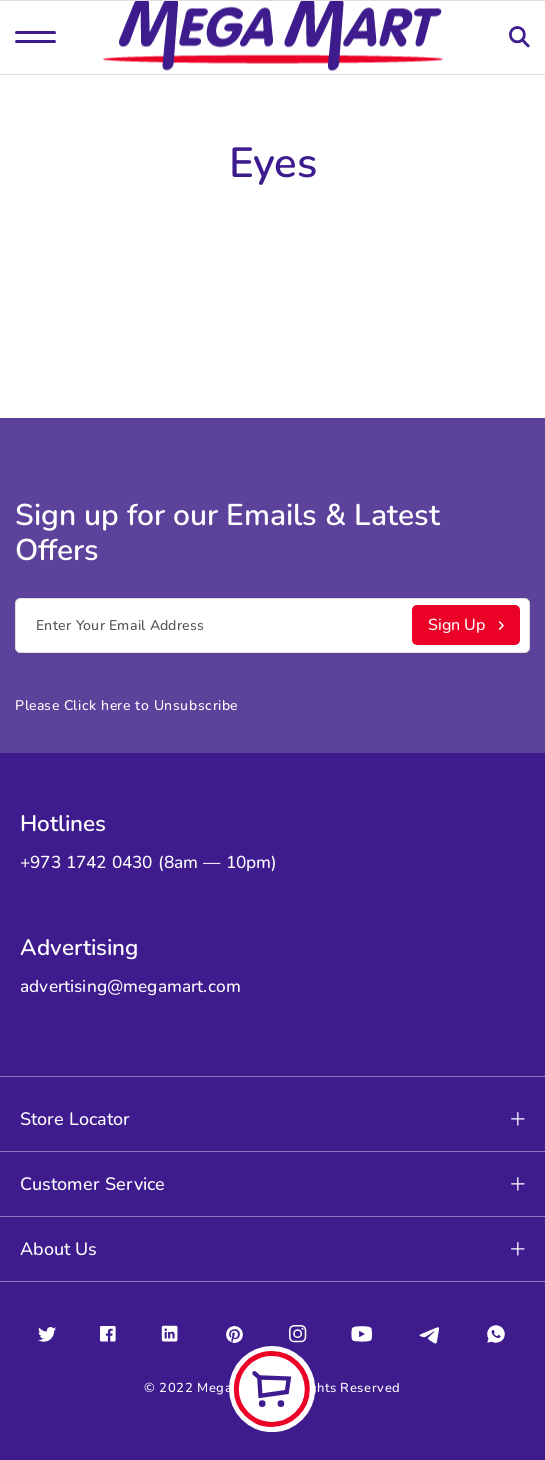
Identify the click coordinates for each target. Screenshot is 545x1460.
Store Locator (272, 1119)
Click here (97, 705)
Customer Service (272, 1184)
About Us (272, 1249)
